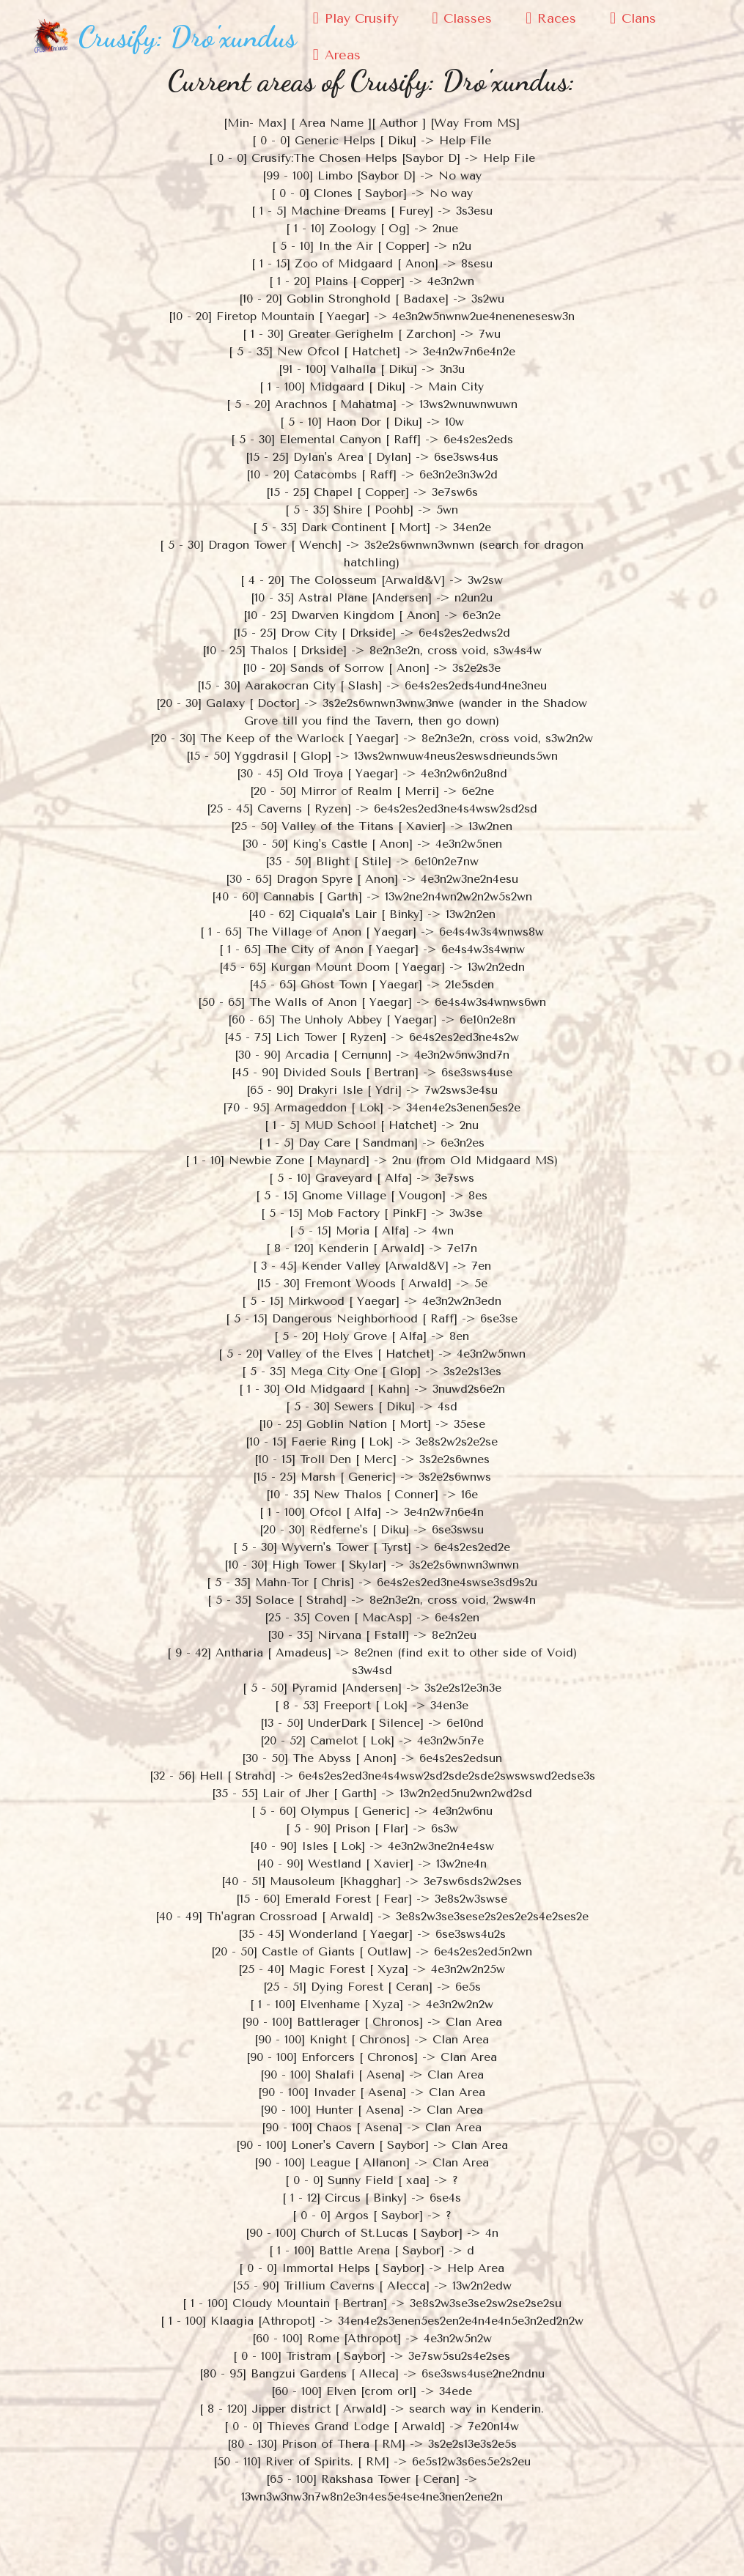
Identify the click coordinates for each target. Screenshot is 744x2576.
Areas (337, 55)
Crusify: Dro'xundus (187, 36)
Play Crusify (356, 18)
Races (551, 18)
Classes (462, 18)
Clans (633, 18)
